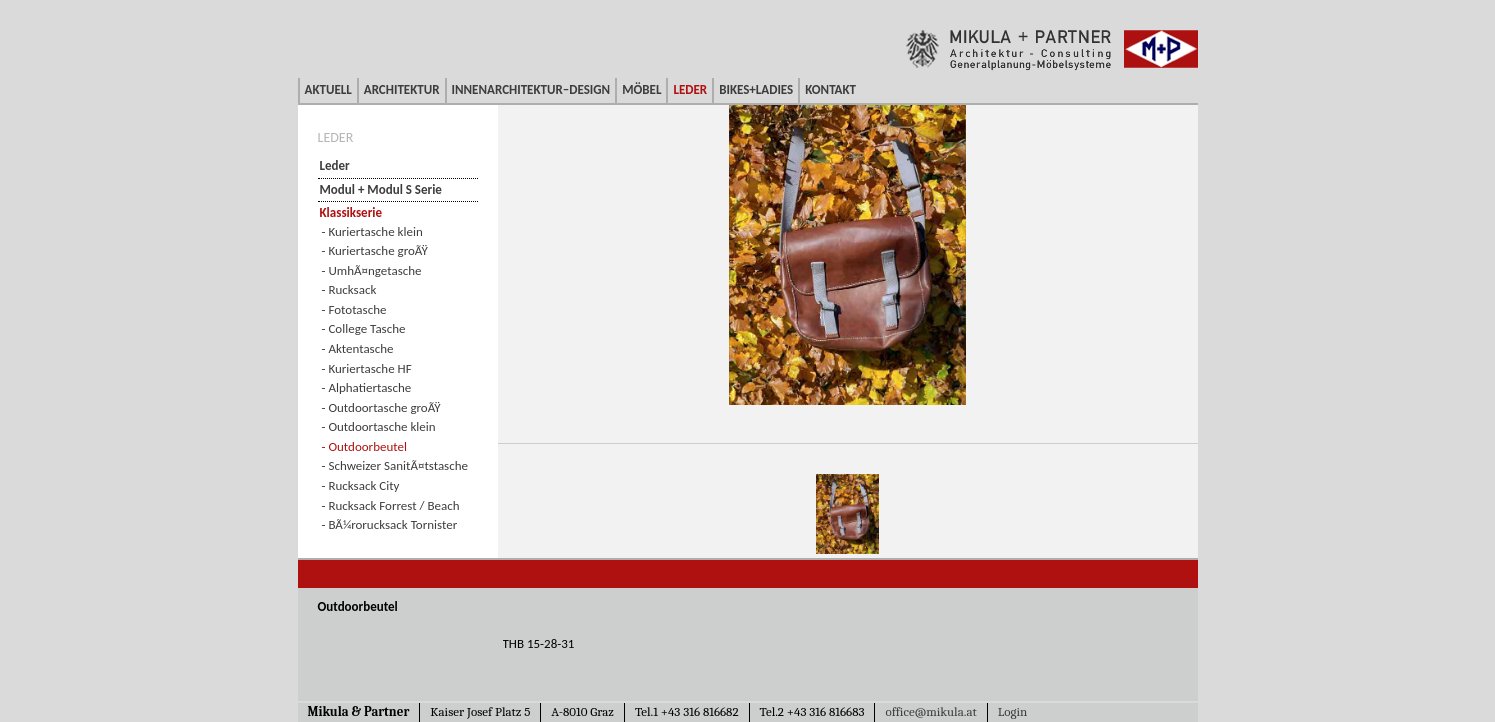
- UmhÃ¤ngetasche (372, 270)
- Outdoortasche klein (379, 426)
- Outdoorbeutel (364, 446)
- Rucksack (349, 289)
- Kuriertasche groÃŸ (375, 250)
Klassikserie (351, 212)
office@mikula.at (930, 711)
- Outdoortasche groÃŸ (381, 407)
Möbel (641, 89)
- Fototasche (354, 309)
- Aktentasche (358, 348)
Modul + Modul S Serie (381, 189)
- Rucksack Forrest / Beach (391, 505)
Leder (690, 89)
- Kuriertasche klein (372, 231)
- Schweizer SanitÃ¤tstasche (395, 465)
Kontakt (830, 89)
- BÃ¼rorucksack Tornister (390, 524)
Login (1013, 711)
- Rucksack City (361, 485)
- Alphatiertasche (367, 387)
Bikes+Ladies (756, 89)
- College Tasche (364, 328)
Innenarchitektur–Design (531, 89)
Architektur (402, 89)
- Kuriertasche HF (367, 368)
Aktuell (328, 89)
